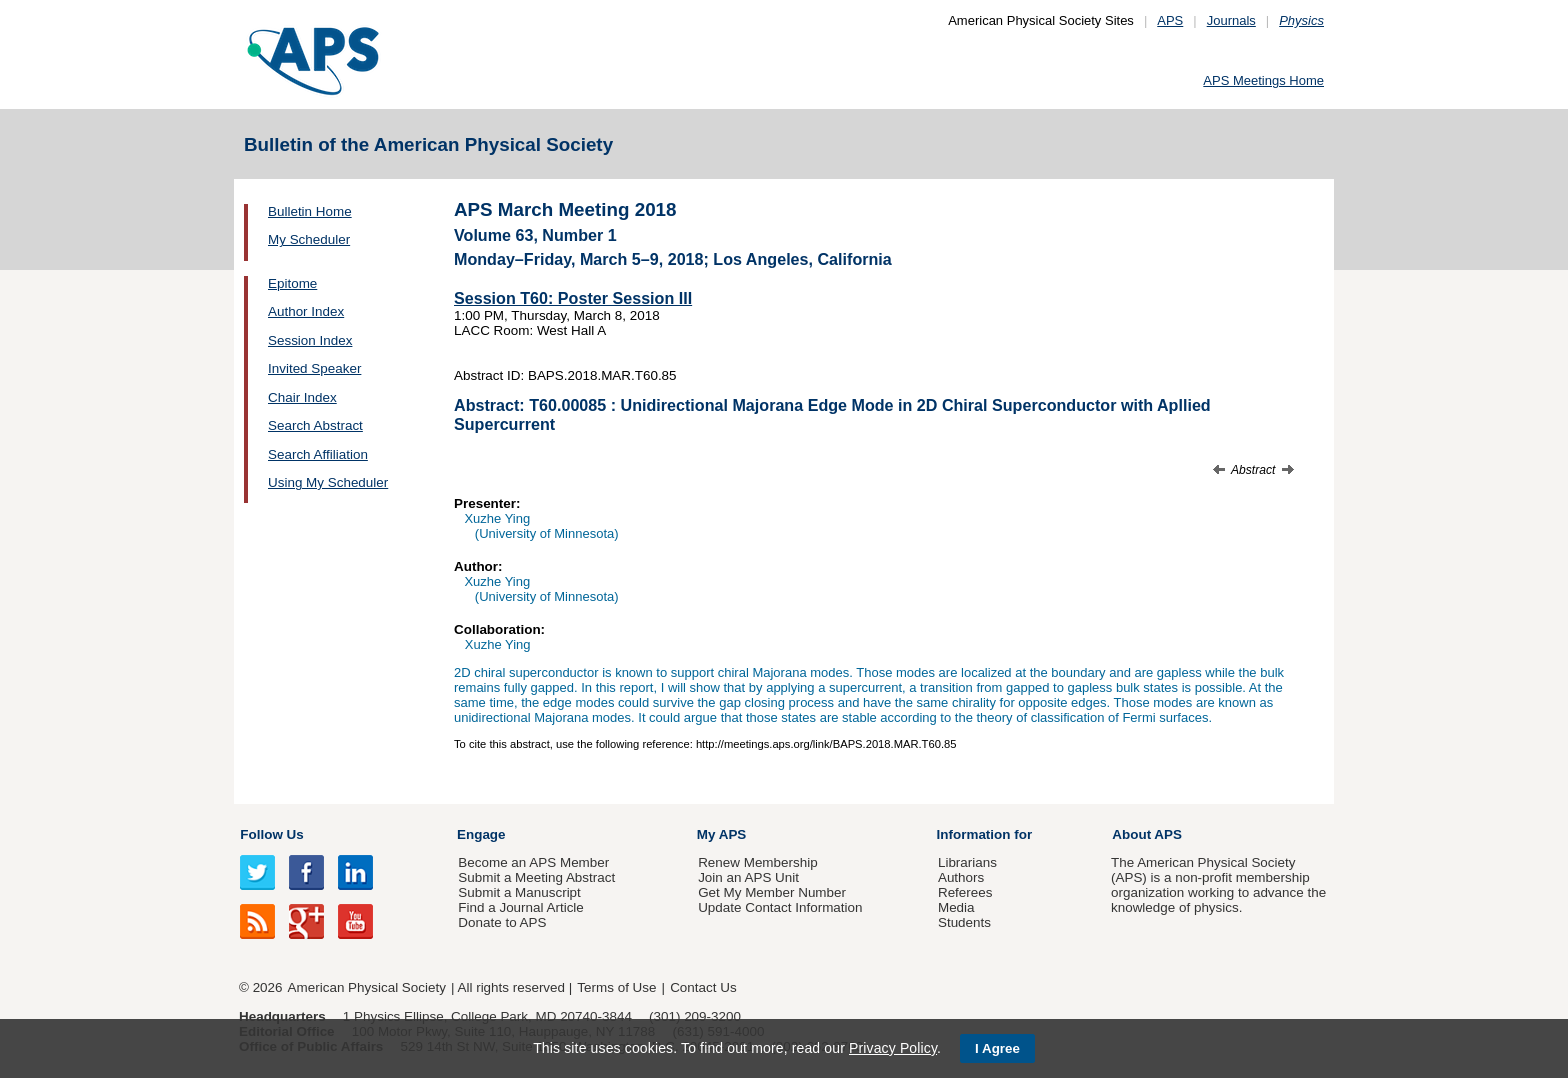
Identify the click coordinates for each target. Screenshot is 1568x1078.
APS (1170, 20)
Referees (965, 892)
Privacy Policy (893, 1048)
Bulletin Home (310, 211)
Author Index (306, 311)
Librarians (967, 862)
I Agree (997, 1048)
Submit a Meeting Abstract (536, 877)
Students (964, 922)
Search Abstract (315, 425)
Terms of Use (616, 987)
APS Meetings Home (1263, 80)
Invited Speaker (314, 368)
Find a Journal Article (520, 907)
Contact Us (703, 987)
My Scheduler (309, 239)
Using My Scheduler (328, 482)
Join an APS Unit (748, 877)
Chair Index (302, 397)
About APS (1147, 834)
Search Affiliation (318, 454)
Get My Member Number (772, 892)
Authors (961, 877)
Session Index (310, 340)
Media (956, 907)
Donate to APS (502, 922)
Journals (1231, 20)
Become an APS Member (533, 862)
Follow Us (271, 834)
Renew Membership (758, 862)
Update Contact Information (780, 907)
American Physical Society (367, 987)
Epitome (292, 283)
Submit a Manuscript (519, 892)
